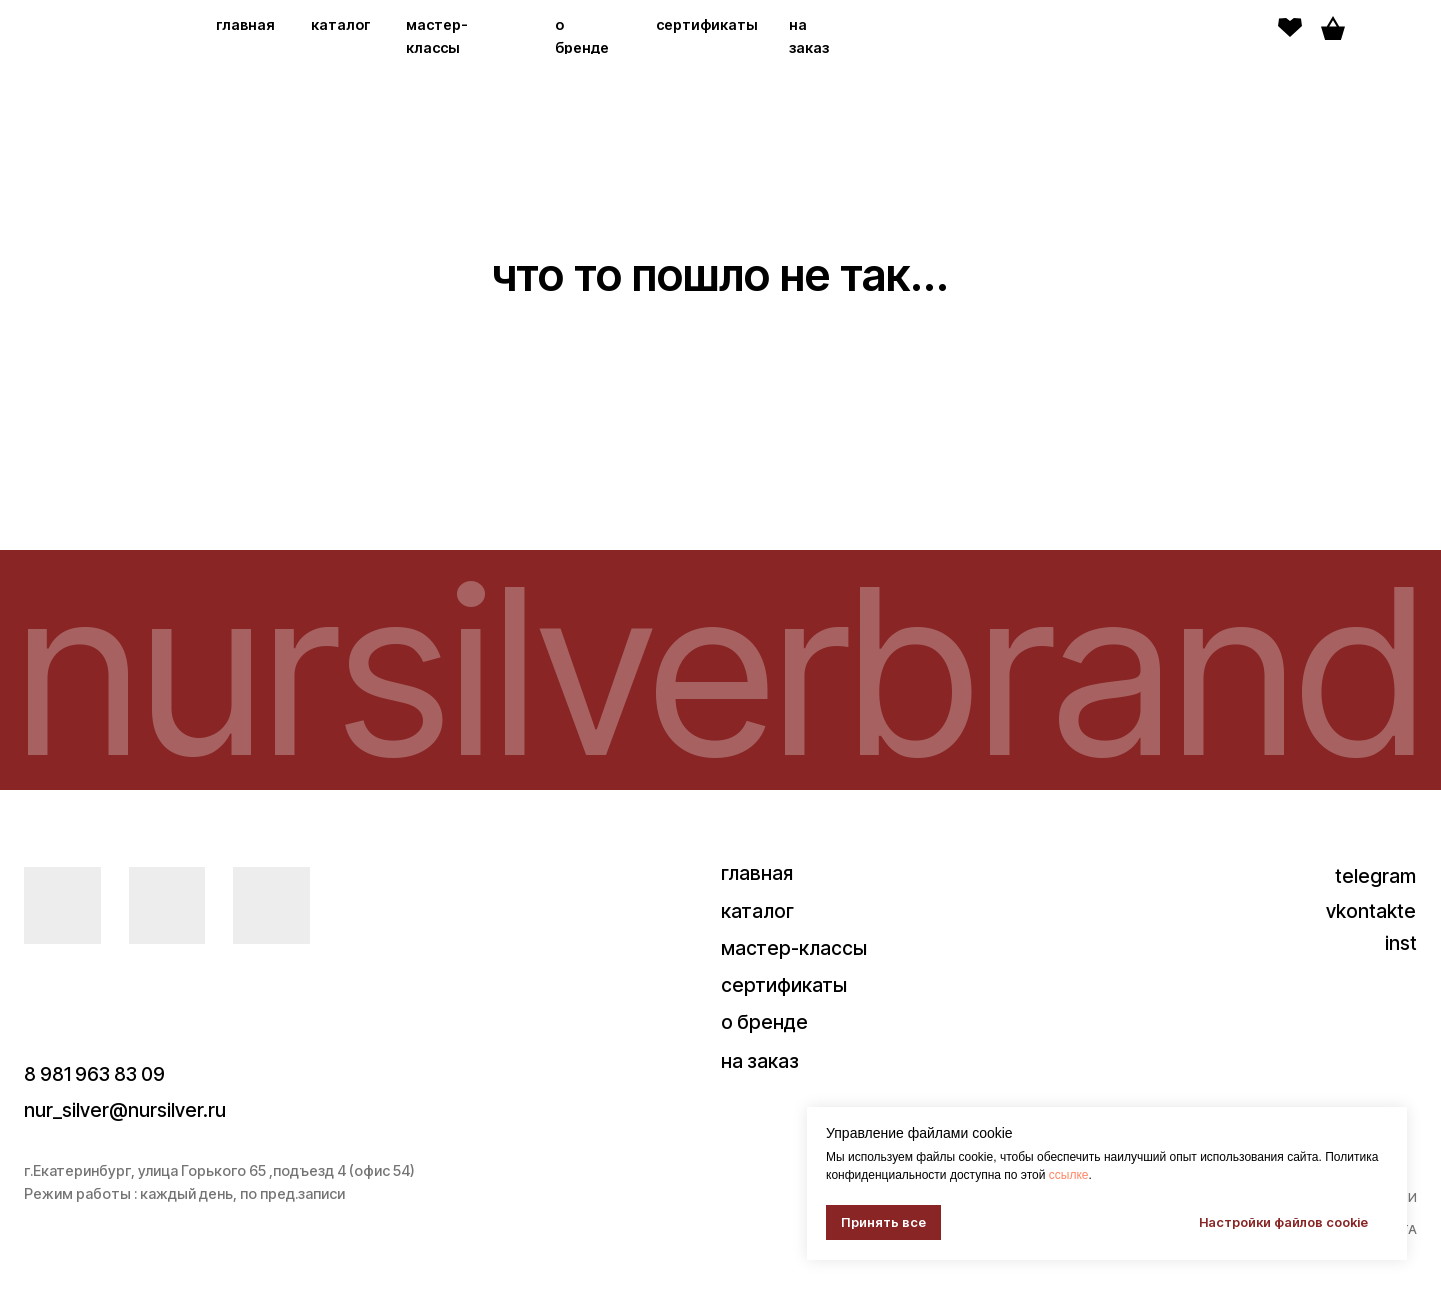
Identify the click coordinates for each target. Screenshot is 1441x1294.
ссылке (1069, 1175)
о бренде (764, 1022)
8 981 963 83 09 (94, 1074)
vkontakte (1371, 911)
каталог (341, 24)
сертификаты (707, 24)
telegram (1375, 876)
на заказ (760, 1061)
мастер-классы (794, 948)
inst (1401, 943)
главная (245, 24)
